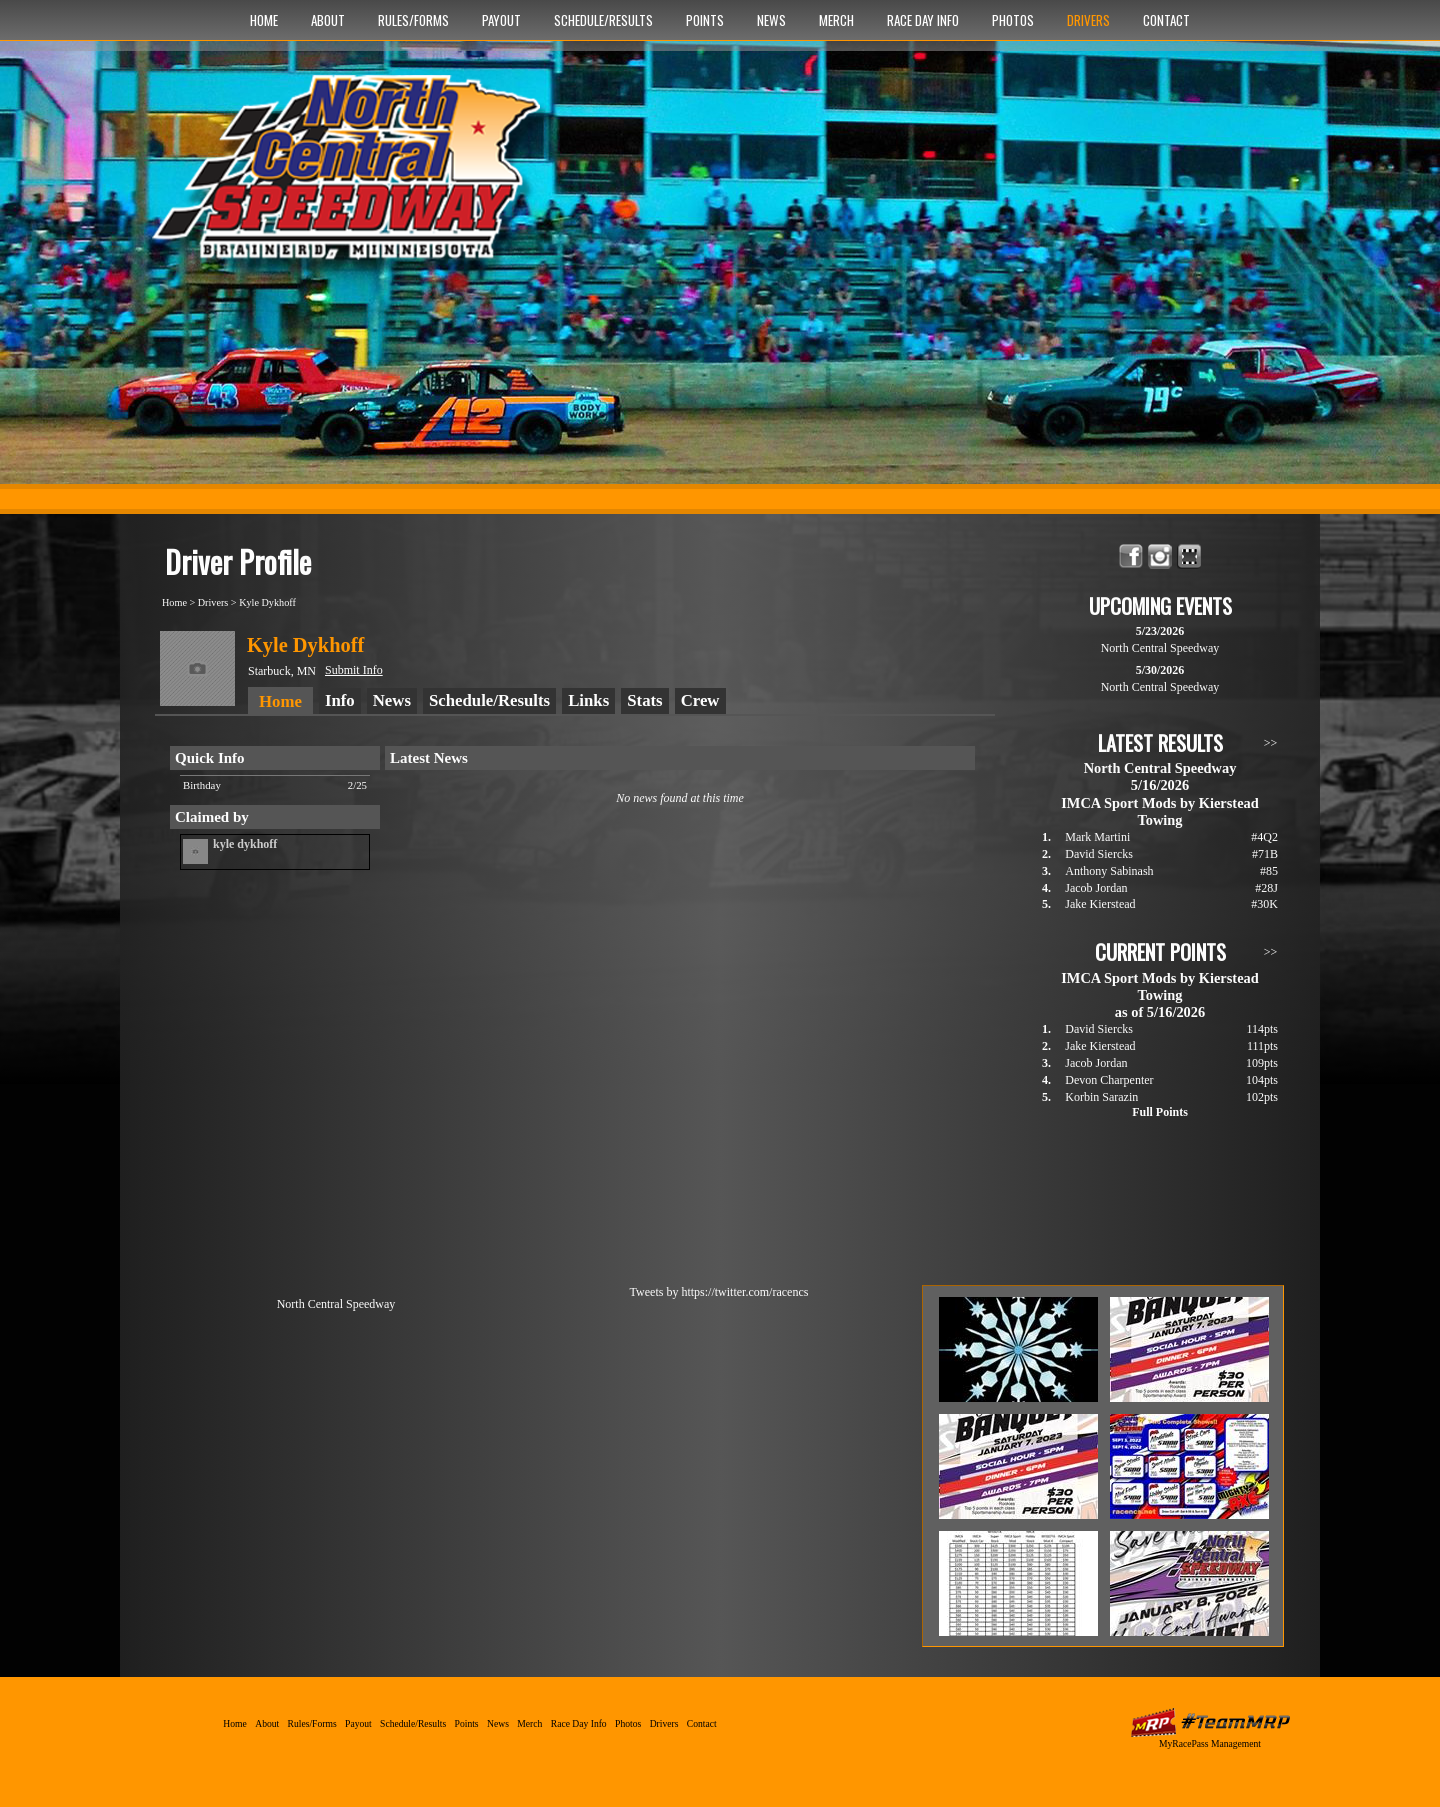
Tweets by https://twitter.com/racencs (719, 1292)
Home (264, 20)
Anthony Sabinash (1109, 871)
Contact (1166, 20)
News (771, 20)
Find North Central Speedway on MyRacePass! (1189, 556)
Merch (836, 20)
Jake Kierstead (1100, 904)
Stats (644, 700)
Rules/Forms (413, 20)
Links (588, 700)
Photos (1013, 20)
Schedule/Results (603, 20)
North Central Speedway (352, 177)
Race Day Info (923, 20)
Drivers (1088, 20)
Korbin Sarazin (1101, 1097)
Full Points (1160, 1112)
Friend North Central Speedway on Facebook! (1131, 556)
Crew (700, 700)
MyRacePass (1210, 1722)
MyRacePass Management (1210, 1743)
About (328, 20)
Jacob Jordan (1096, 888)
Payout (501, 20)
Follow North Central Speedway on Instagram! (1160, 556)
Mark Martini (1097, 837)
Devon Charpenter (1109, 1080)
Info (340, 700)
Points (705, 20)
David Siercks (1099, 854)
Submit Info (354, 670)
